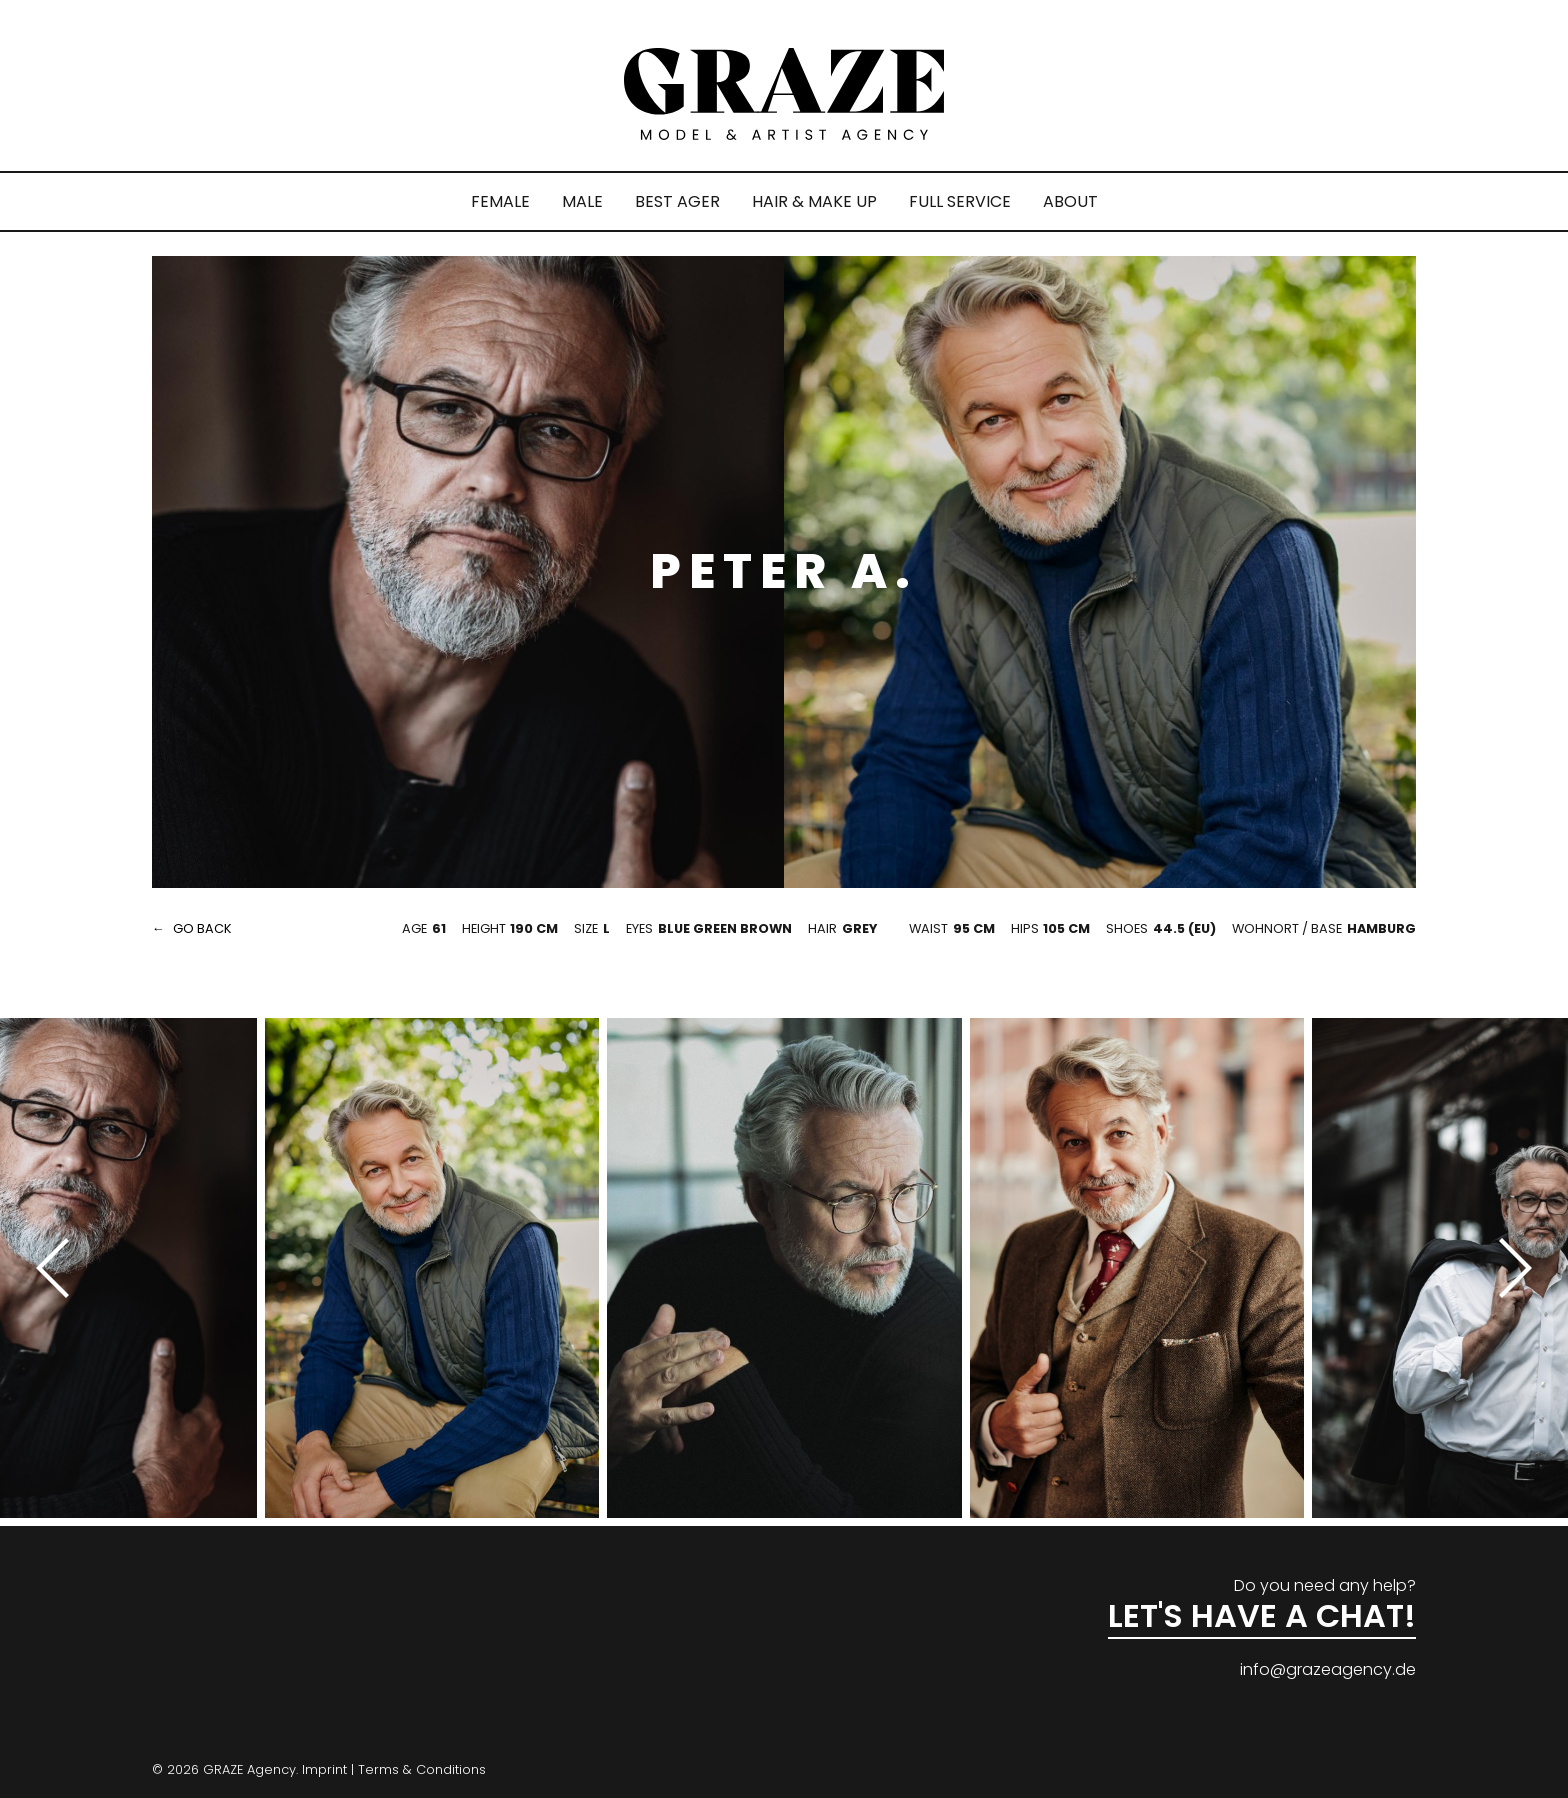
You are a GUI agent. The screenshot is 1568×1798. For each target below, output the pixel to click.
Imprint (324, 1769)
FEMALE (500, 201)
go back (202, 928)
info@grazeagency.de (1328, 1669)
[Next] (1508, 1268)
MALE (582, 201)
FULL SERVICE (960, 201)
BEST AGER (677, 201)
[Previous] (60, 1268)
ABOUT (1070, 201)
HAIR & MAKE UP (814, 201)
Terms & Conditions (422, 1769)
